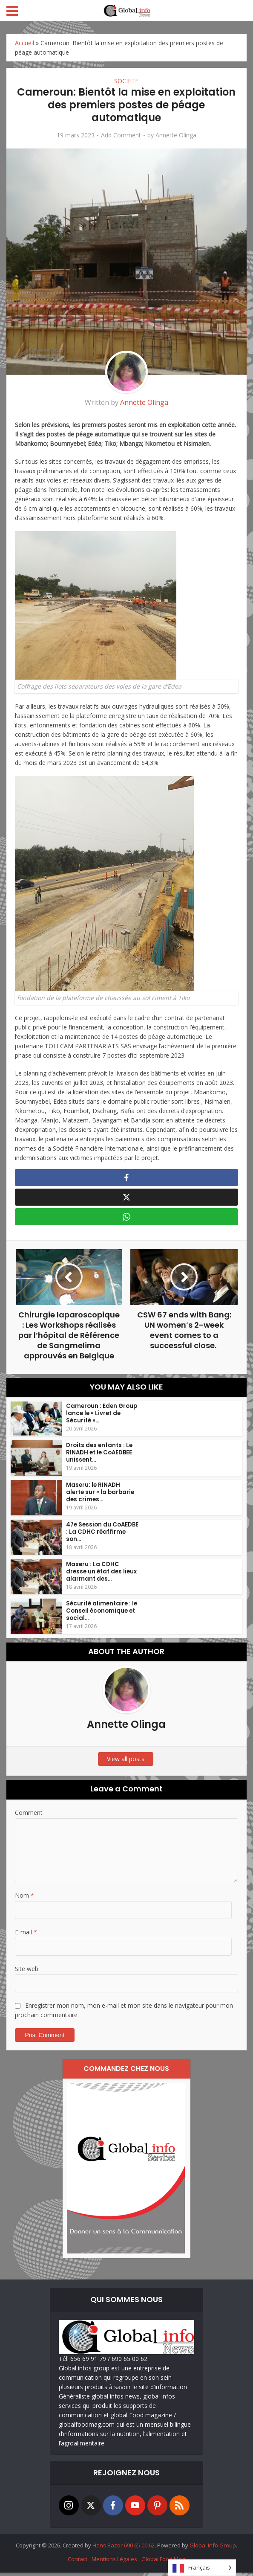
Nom (24, 1899)
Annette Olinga (175, 135)
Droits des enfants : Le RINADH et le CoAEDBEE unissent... (99, 1456)
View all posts (126, 1762)
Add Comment (121, 135)
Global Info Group (213, 2549)
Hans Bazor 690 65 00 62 (123, 2549)
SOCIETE (126, 81)
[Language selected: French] (202, 2567)
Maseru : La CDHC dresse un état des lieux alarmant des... (100, 1575)
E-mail (26, 1935)
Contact (77, 2562)
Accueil (24, 43)
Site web (26, 1972)
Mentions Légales (114, 2562)
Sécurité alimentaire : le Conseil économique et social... (101, 1614)
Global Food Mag (163, 2562)
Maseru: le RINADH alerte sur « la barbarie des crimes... (102, 1495)
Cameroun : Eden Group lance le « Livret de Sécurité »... (101, 1416)
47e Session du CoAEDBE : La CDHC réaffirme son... (102, 1535)
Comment (29, 1816)
